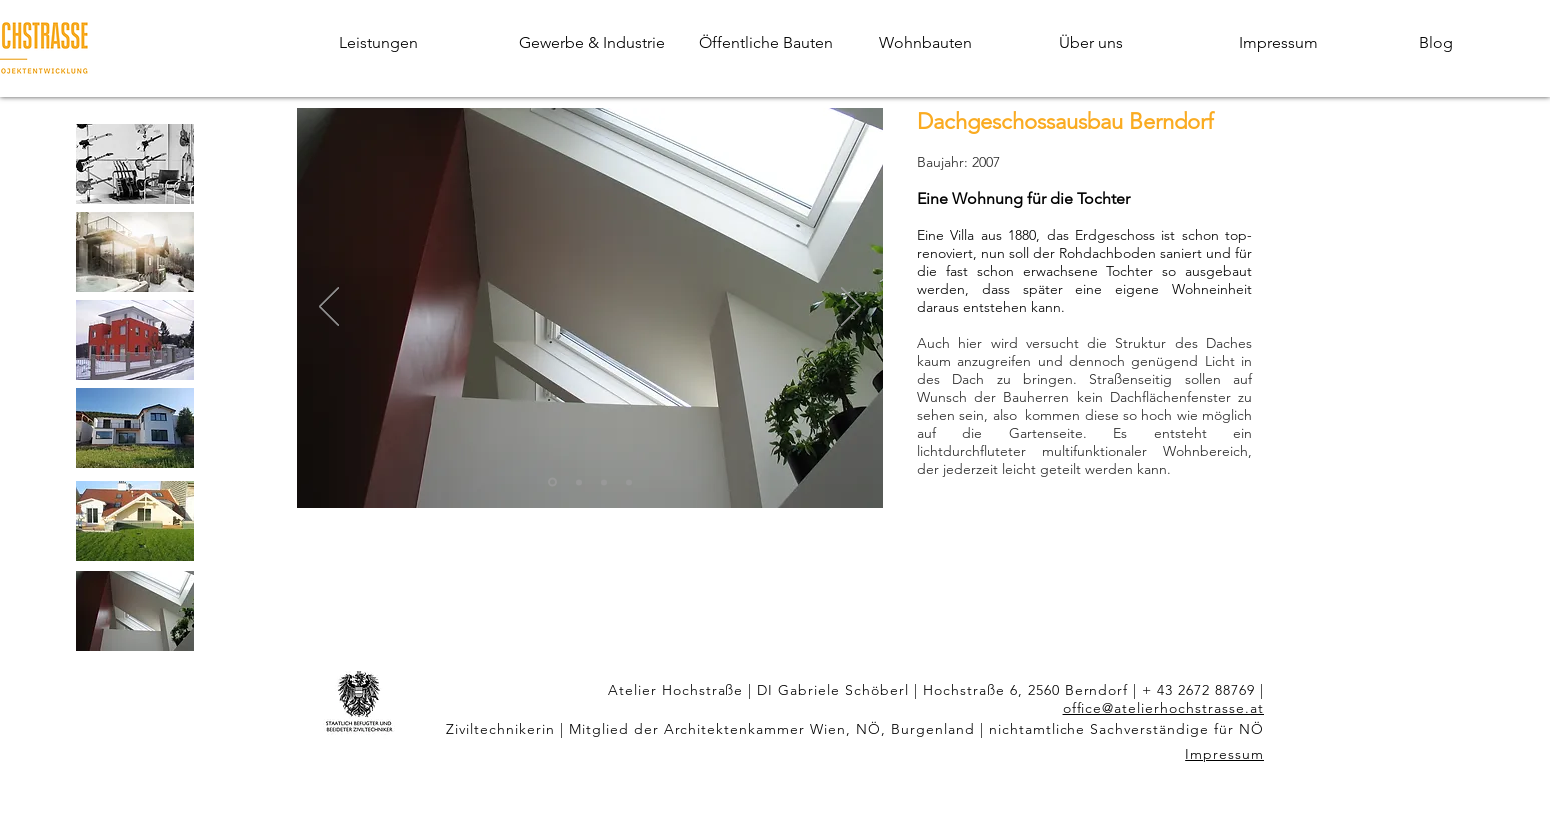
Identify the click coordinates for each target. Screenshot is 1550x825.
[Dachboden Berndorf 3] (604, 482)
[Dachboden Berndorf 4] (629, 482)
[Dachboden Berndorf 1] (552, 482)
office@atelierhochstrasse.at (1163, 708)
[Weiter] (851, 308)
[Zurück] (329, 308)
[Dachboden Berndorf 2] (579, 482)
